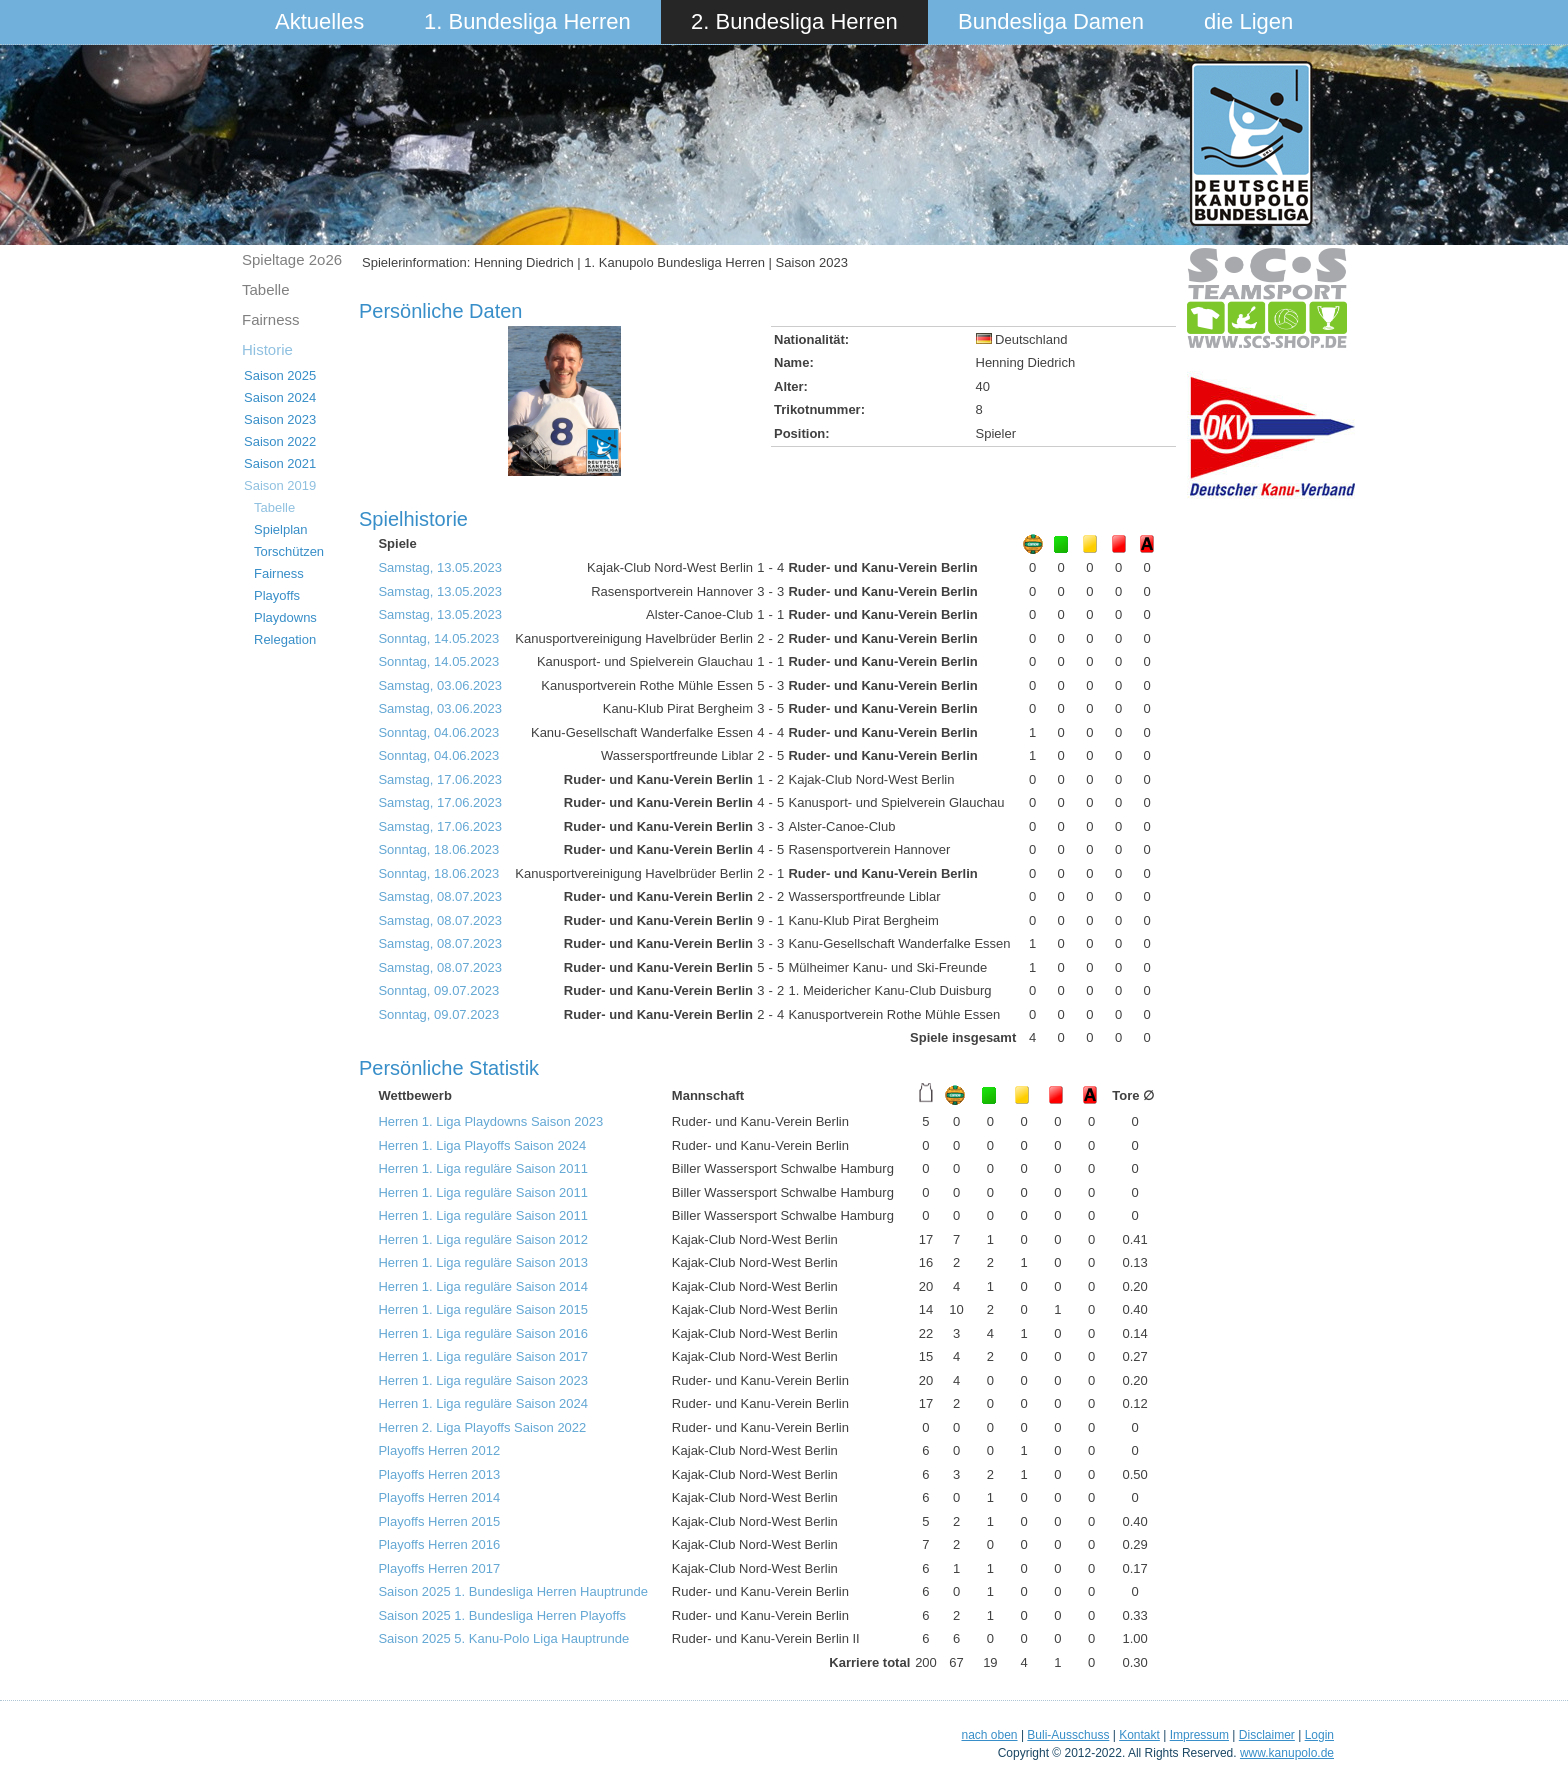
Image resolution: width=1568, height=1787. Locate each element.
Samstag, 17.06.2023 (440, 779)
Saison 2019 (280, 485)
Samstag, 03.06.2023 (440, 685)
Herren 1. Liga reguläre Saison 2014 (483, 1286)
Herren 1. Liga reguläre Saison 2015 (483, 1309)
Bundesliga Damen (1051, 21)
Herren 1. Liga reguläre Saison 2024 (483, 1403)
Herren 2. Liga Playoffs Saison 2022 (482, 1427)
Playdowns (285, 617)
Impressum (1199, 1735)
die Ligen (1248, 21)
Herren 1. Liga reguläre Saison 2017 (483, 1356)
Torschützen (289, 551)
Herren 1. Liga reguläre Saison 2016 (483, 1333)
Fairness (271, 319)
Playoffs (277, 595)
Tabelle (266, 289)
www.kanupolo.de (1287, 1753)
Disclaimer (1267, 1735)
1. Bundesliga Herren (527, 21)
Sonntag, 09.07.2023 (438, 990)
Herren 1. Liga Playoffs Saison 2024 (482, 1145)
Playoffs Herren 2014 (439, 1497)
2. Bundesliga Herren (794, 21)
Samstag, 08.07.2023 (440, 896)
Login (1319, 1735)
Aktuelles (319, 21)
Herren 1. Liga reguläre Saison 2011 (483, 1168)
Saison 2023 (280, 419)
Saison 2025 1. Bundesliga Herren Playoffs (502, 1615)
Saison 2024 (280, 397)
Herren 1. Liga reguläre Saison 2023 (483, 1380)
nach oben (989, 1735)
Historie (267, 349)
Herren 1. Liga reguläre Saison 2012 (483, 1239)
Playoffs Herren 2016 (439, 1544)
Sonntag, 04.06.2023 (438, 732)
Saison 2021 (280, 463)
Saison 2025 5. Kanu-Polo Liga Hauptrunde (503, 1638)
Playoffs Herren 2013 (439, 1474)
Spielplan (281, 529)
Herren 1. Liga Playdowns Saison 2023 (490, 1121)
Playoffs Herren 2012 (439, 1450)
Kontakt (1139, 1735)
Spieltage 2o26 (292, 259)
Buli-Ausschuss (1068, 1735)
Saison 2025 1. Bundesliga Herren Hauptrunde (513, 1591)
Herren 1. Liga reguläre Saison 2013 (483, 1262)
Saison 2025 (280, 375)
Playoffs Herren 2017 (439, 1568)
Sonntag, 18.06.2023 (438, 849)
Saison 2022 (280, 441)
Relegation (285, 639)
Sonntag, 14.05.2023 (438, 638)
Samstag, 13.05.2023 (440, 567)
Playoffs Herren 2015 (439, 1521)
